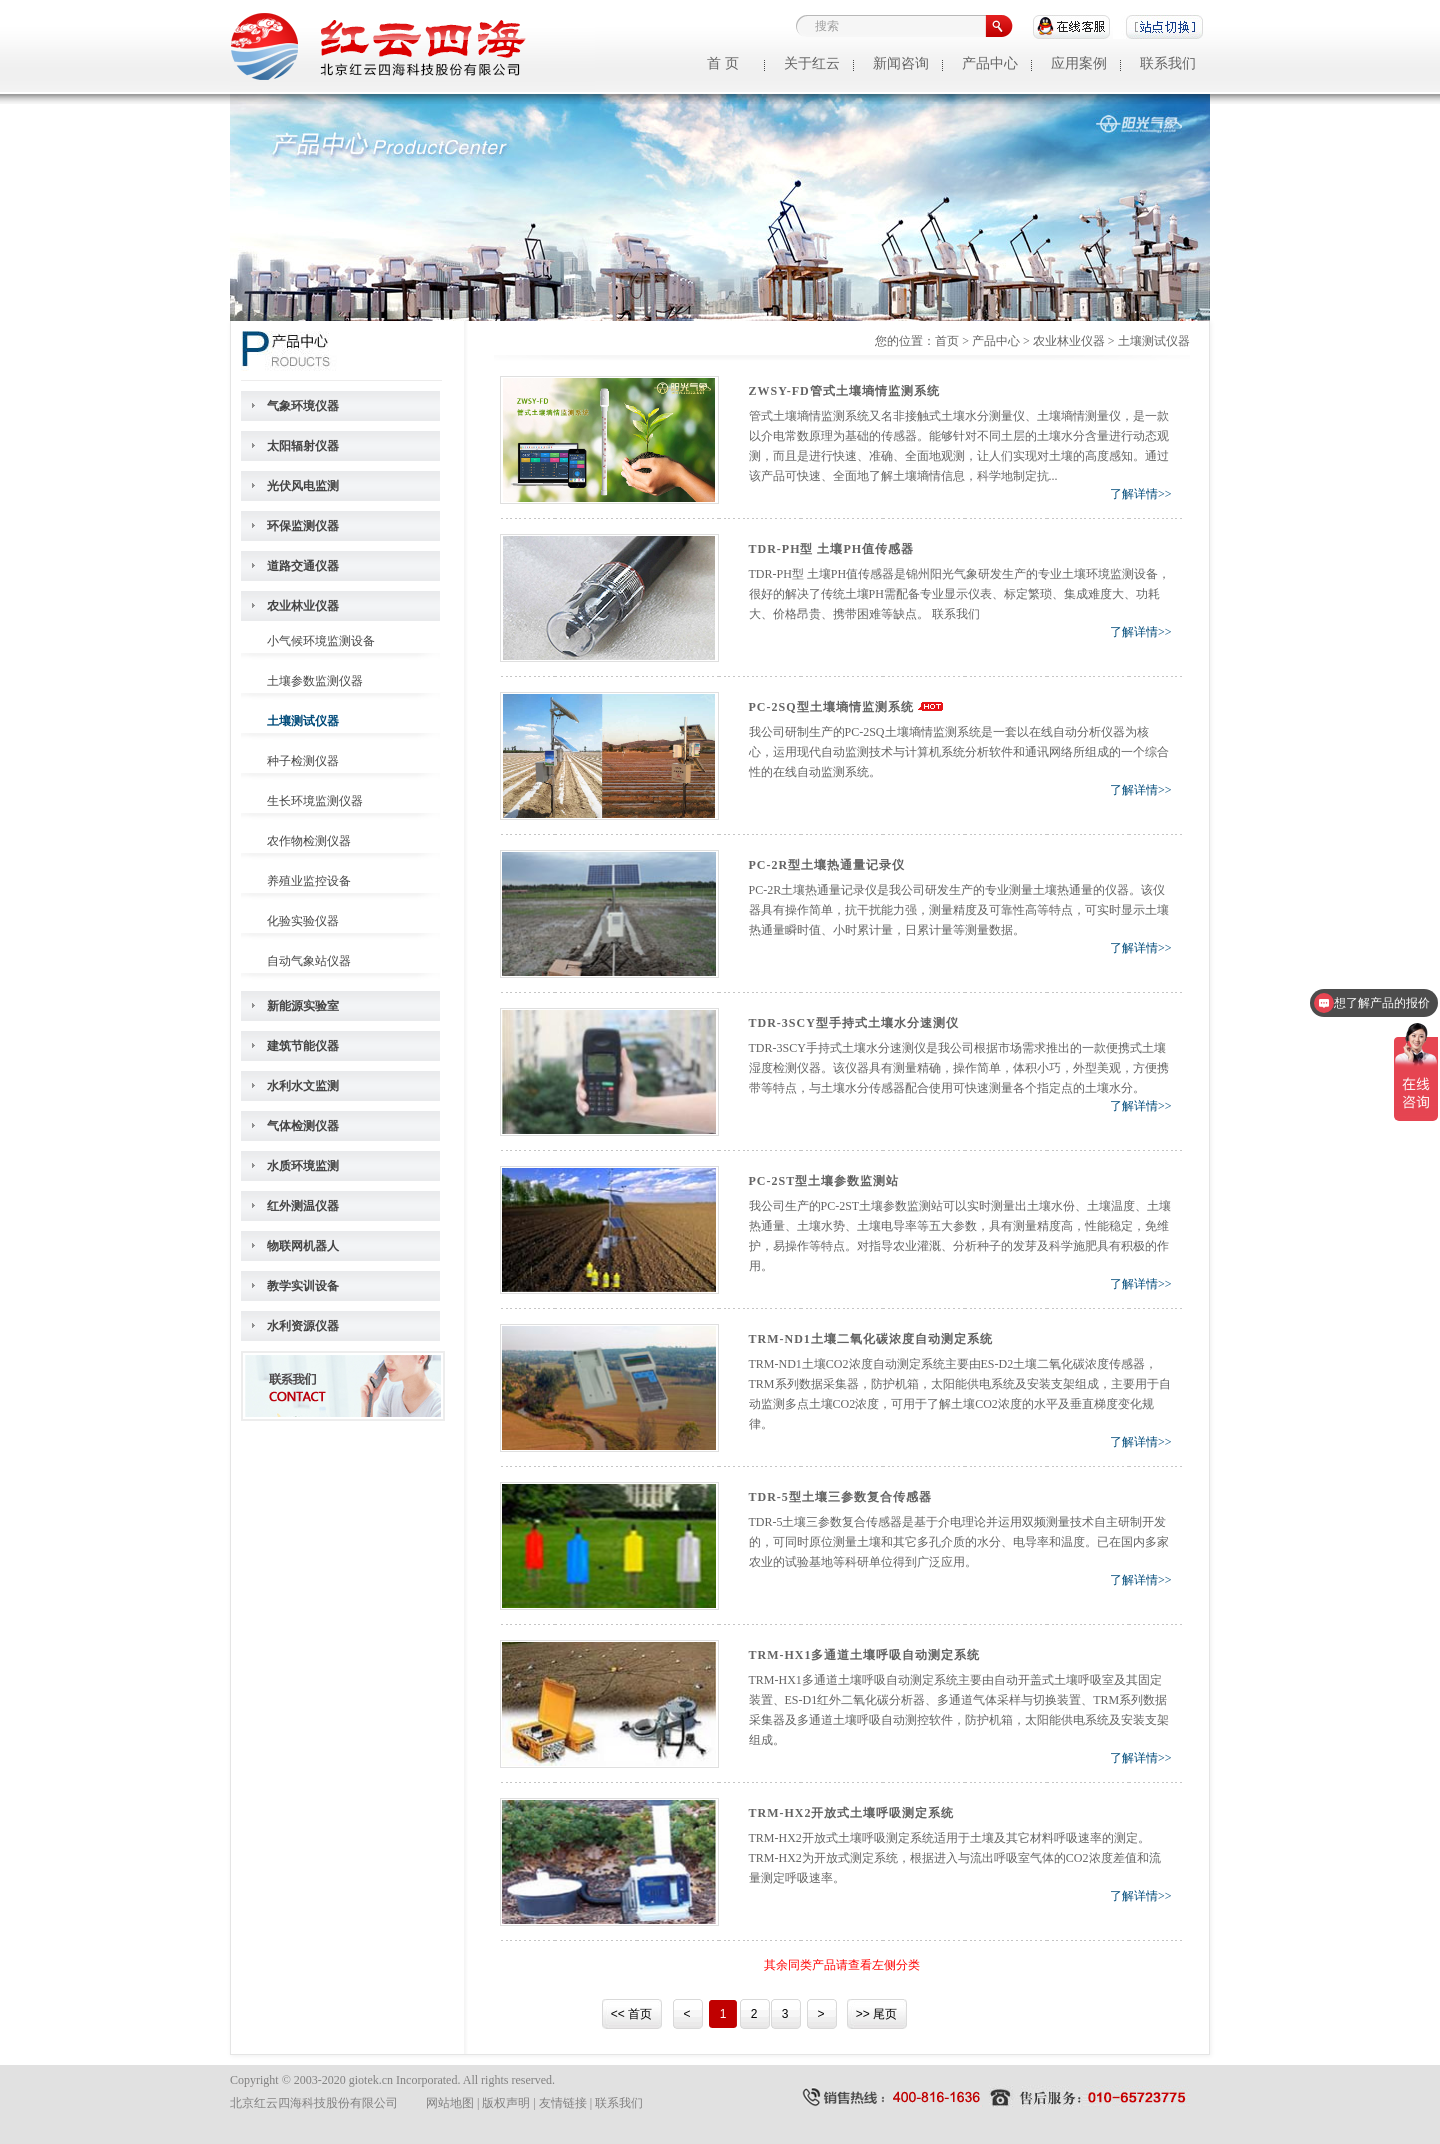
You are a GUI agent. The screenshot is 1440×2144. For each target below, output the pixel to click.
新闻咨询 (901, 63)
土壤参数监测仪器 (315, 681)
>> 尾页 (876, 2014)
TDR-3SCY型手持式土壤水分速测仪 (854, 1023)
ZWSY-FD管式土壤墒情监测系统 (844, 391)
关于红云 (812, 63)
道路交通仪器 (303, 566)
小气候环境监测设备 (321, 641)
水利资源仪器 (303, 1326)
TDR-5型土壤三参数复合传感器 (840, 1497)
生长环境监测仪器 (315, 801)
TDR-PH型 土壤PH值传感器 (832, 549)
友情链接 (563, 2103)
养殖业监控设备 (309, 881)
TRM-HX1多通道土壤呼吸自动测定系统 (865, 1655)
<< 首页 (631, 2014)
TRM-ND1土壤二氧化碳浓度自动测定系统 (871, 1339)
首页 (947, 341)
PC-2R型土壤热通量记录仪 (827, 865)
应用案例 (1079, 63)
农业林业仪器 (303, 606)
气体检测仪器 (303, 1126)
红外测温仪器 (303, 1206)
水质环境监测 (303, 1166)
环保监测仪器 (303, 526)
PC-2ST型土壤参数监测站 (824, 1181)
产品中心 (990, 63)
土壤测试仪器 (303, 721)
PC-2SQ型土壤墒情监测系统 (831, 707)
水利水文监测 (303, 1086)
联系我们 (1168, 63)
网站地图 (450, 2103)
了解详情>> (1141, 494)
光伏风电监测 (303, 486)
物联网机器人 (303, 1246)
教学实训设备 (303, 1286)
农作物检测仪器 (309, 841)
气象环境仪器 (303, 406)
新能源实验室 (303, 1006)
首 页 (723, 63)
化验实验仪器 (303, 921)
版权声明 (506, 2103)
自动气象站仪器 (309, 961)
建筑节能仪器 (303, 1046)
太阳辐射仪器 (303, 446)
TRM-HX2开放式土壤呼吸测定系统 (852, 1813)
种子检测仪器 (303, 761)
